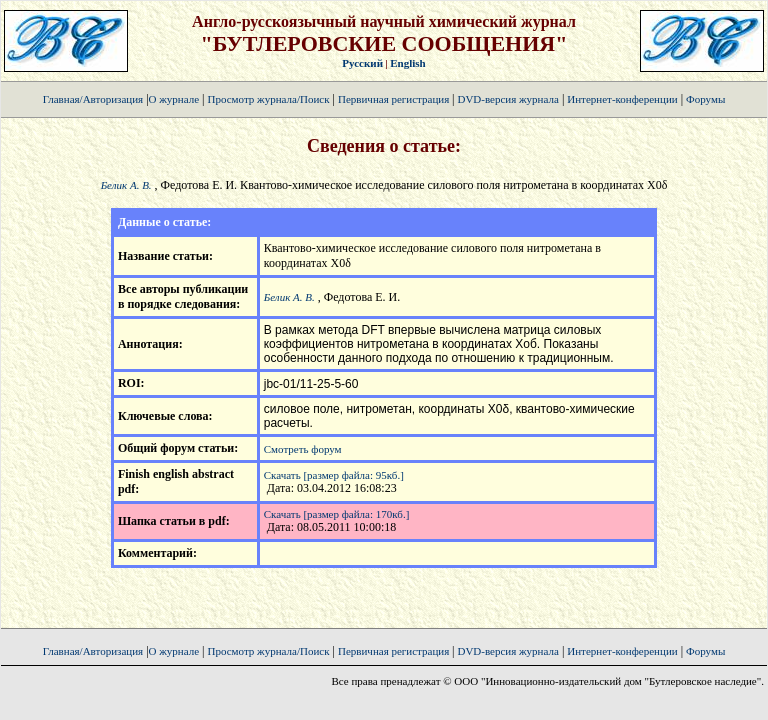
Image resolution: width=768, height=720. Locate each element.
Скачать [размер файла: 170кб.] (337, 514)
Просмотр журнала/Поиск (268, 99)
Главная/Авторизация (93, 99)
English (407, 63)
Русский (362, 63)
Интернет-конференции (622, 99)
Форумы (705, 99)
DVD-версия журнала (507, 99)
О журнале (174, 99)
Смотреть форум (303, 449)
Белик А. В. (126, 185)
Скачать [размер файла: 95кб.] (334, 475)
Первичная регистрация (395, 99)
